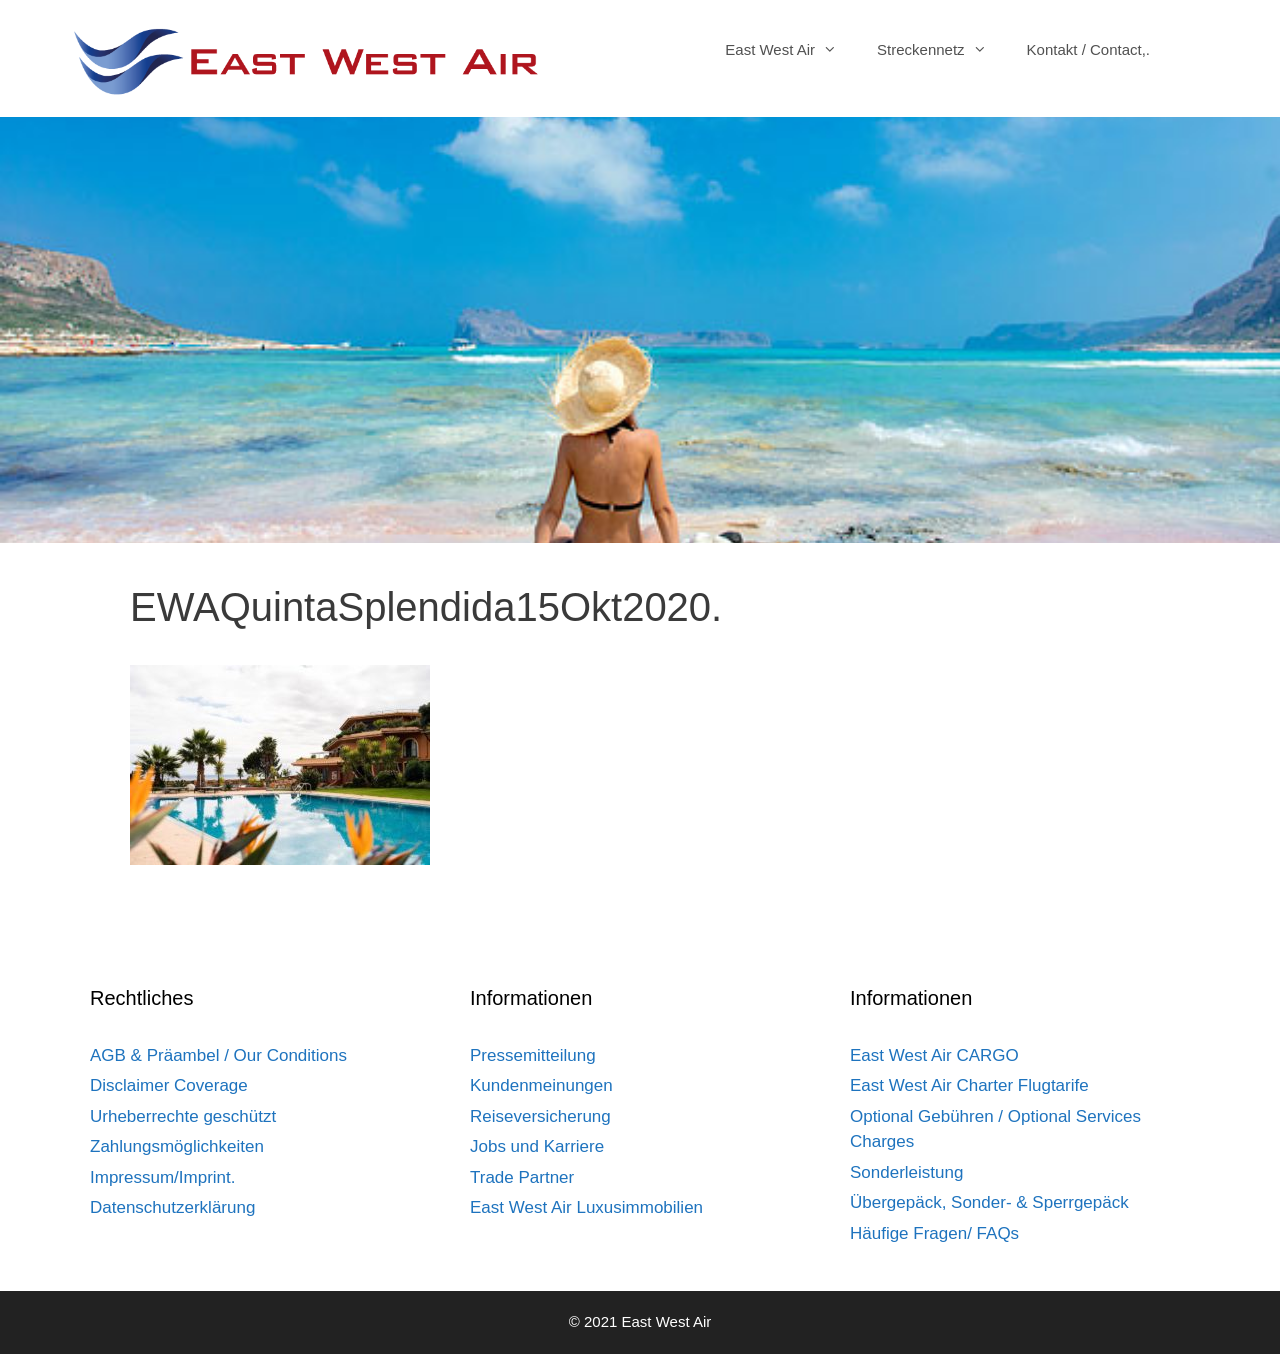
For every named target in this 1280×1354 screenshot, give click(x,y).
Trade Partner (522, 1177)
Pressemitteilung (533, 1055)
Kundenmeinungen (541, 1085)
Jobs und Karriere (537, 1146)
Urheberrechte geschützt (183, 1116)
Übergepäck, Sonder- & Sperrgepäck (989, 1202)
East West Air (791, 50)
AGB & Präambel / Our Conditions (218, 1055)
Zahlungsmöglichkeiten (177, 1146)
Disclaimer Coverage (169, 1085)
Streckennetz (942, 50)
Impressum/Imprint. (162, 1177)
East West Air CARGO (934, 1055)
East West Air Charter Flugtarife (969, 1085)
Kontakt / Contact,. (1088, 49)
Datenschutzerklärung (172, 1207)
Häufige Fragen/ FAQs (934, 1233)
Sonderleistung (906, 1172)
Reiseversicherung (540, 1116)
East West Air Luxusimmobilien (586, 1207)
